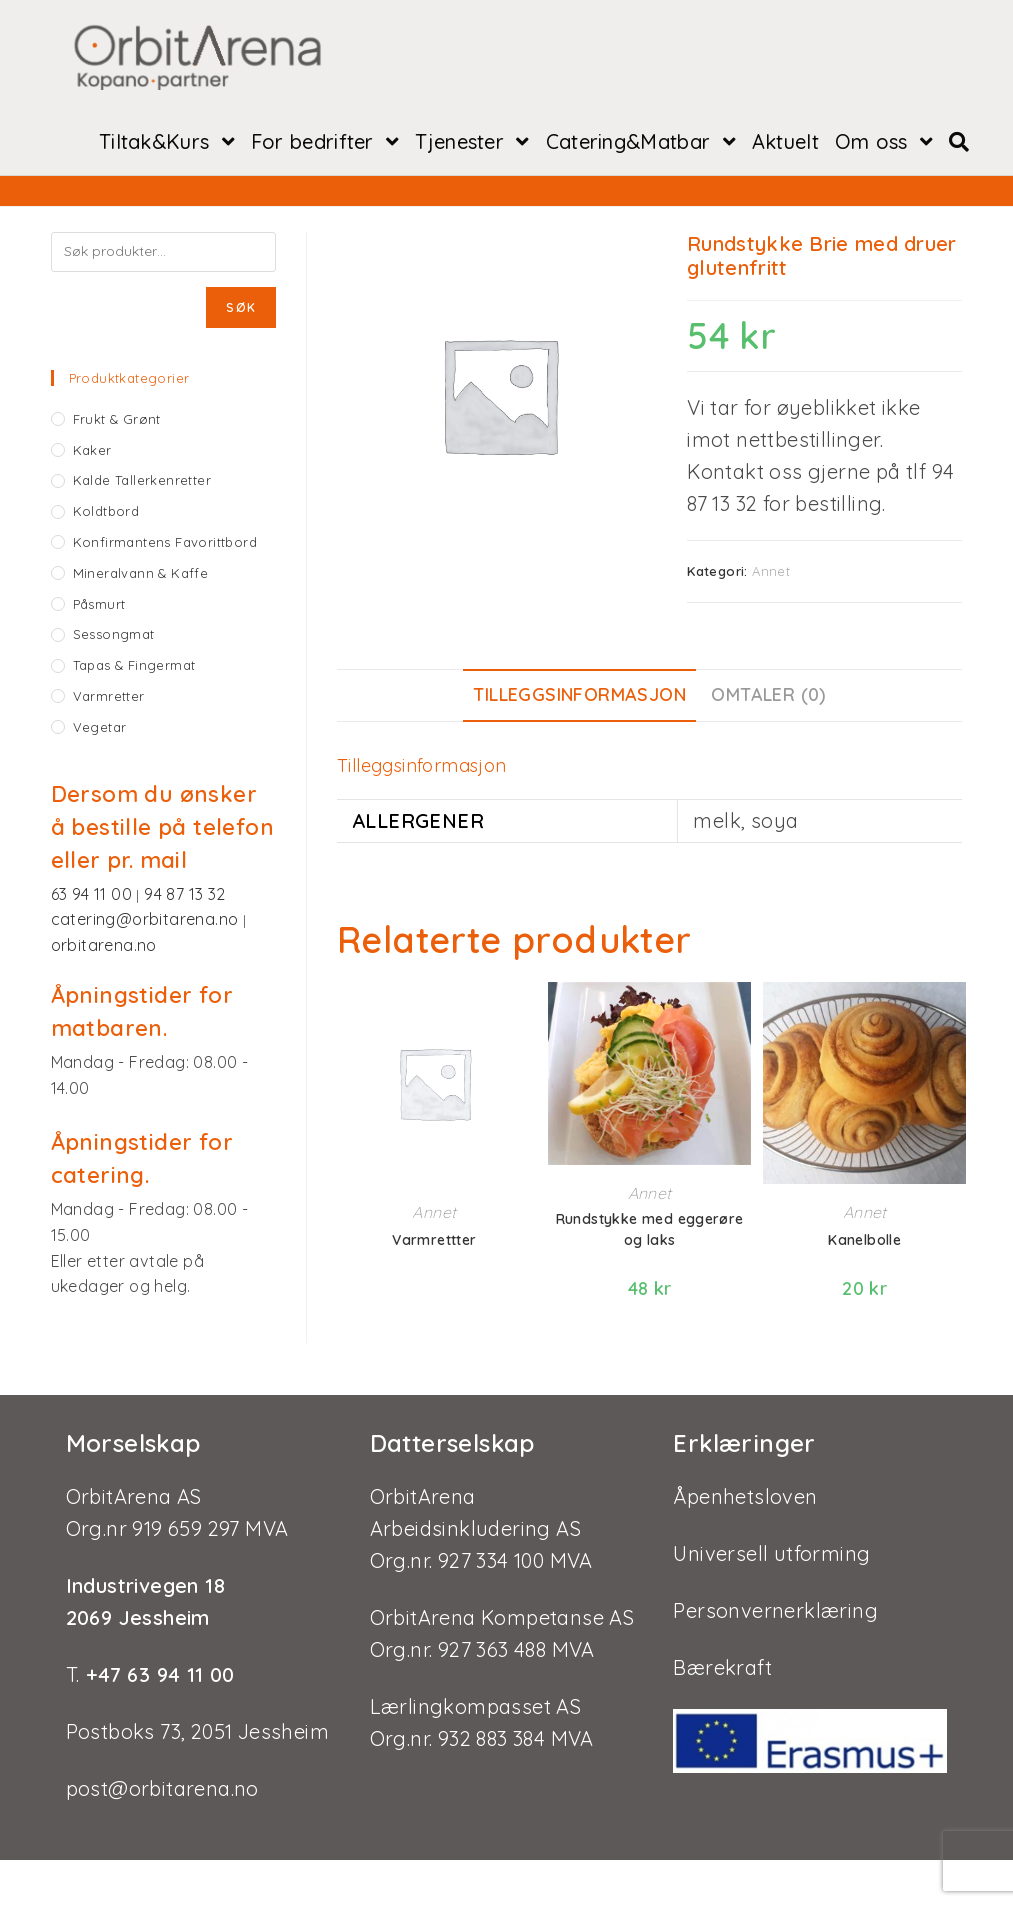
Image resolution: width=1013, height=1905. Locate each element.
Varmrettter (434, 1242)
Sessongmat (114, 636)
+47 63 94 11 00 (156, 1674)
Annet (771, 573)
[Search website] (959, 144)
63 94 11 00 (94, 896)
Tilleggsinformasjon (579, 696)
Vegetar (100, 729)
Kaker (92, 452)
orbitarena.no (104, 947)
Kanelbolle (864, 1242)
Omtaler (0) (768, 696)
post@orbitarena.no (162, 1788)
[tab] (579, 697)
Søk (241, 309)
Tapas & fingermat (134, 667)
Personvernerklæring (775, 1610)
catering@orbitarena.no (147, 921)
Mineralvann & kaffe (141, 575)
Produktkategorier (129, 380)
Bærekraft (722, 1667)
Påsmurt (99, 606)
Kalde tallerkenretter (142, 482)
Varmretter (109, 698)
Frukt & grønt (117, 421)
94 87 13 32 (184, 896)
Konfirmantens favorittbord (165, 544)
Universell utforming (771, 1553)
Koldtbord (106, 513)
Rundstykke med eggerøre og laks (650, 1231)
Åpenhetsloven (745, 1496)
